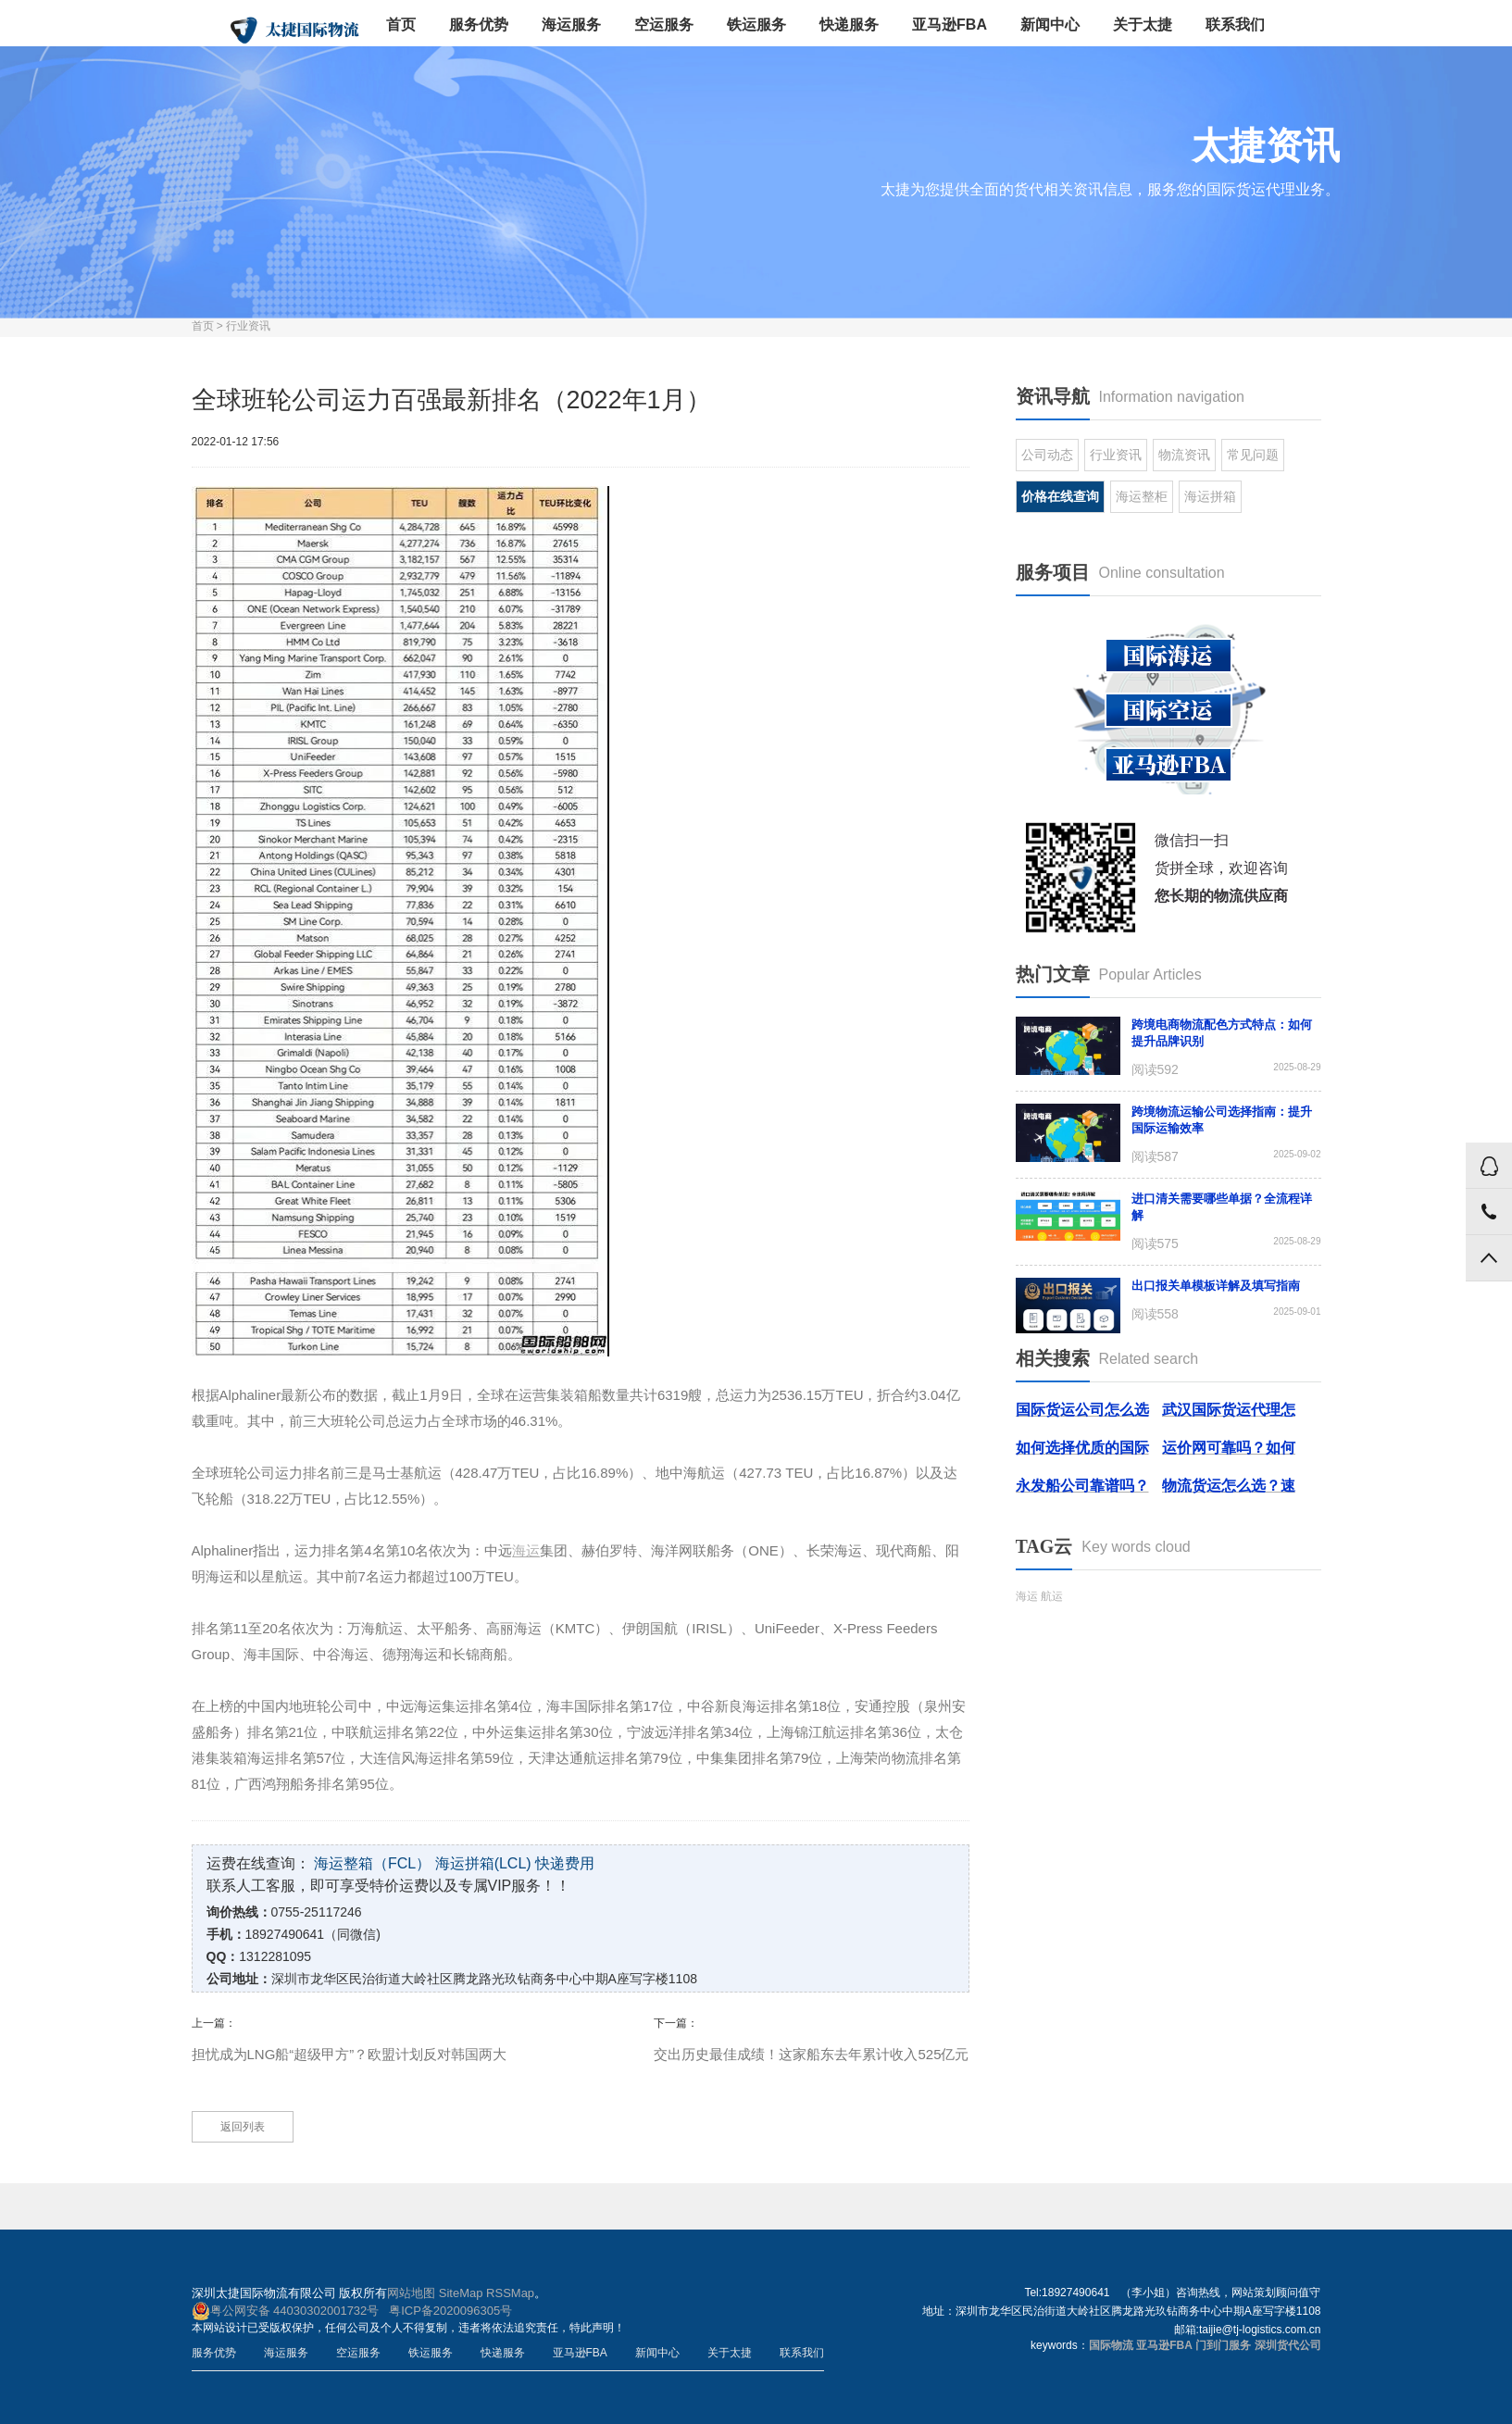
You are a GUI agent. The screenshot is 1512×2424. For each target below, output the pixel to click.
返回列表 (242, 2126)
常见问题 (1253, 454)
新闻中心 (1050, 24)
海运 (1027, 1596)
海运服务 (571, 24)
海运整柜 (1142, 496)
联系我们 (1235, 24)
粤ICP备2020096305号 (450, 2311)
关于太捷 (1142, 24)
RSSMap (510, 2293)
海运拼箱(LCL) (483, 1863)
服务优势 (478, 24)
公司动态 (1047, 454)
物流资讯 (1184, 454)
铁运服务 (756, 24)
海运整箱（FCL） (372, 1863)
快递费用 (564, 1863)
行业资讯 (248, 325)
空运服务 (664, 24)
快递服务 (849, 24)
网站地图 (411, 2293)
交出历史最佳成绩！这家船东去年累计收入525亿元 (811, 2054)
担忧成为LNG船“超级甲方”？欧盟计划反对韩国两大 (349, 2054)
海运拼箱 (1210, 496)
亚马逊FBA (949, 24)
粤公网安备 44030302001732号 (286, 2311)
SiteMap (461, 2293)
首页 (401, 24)
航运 (1052, 1596)
